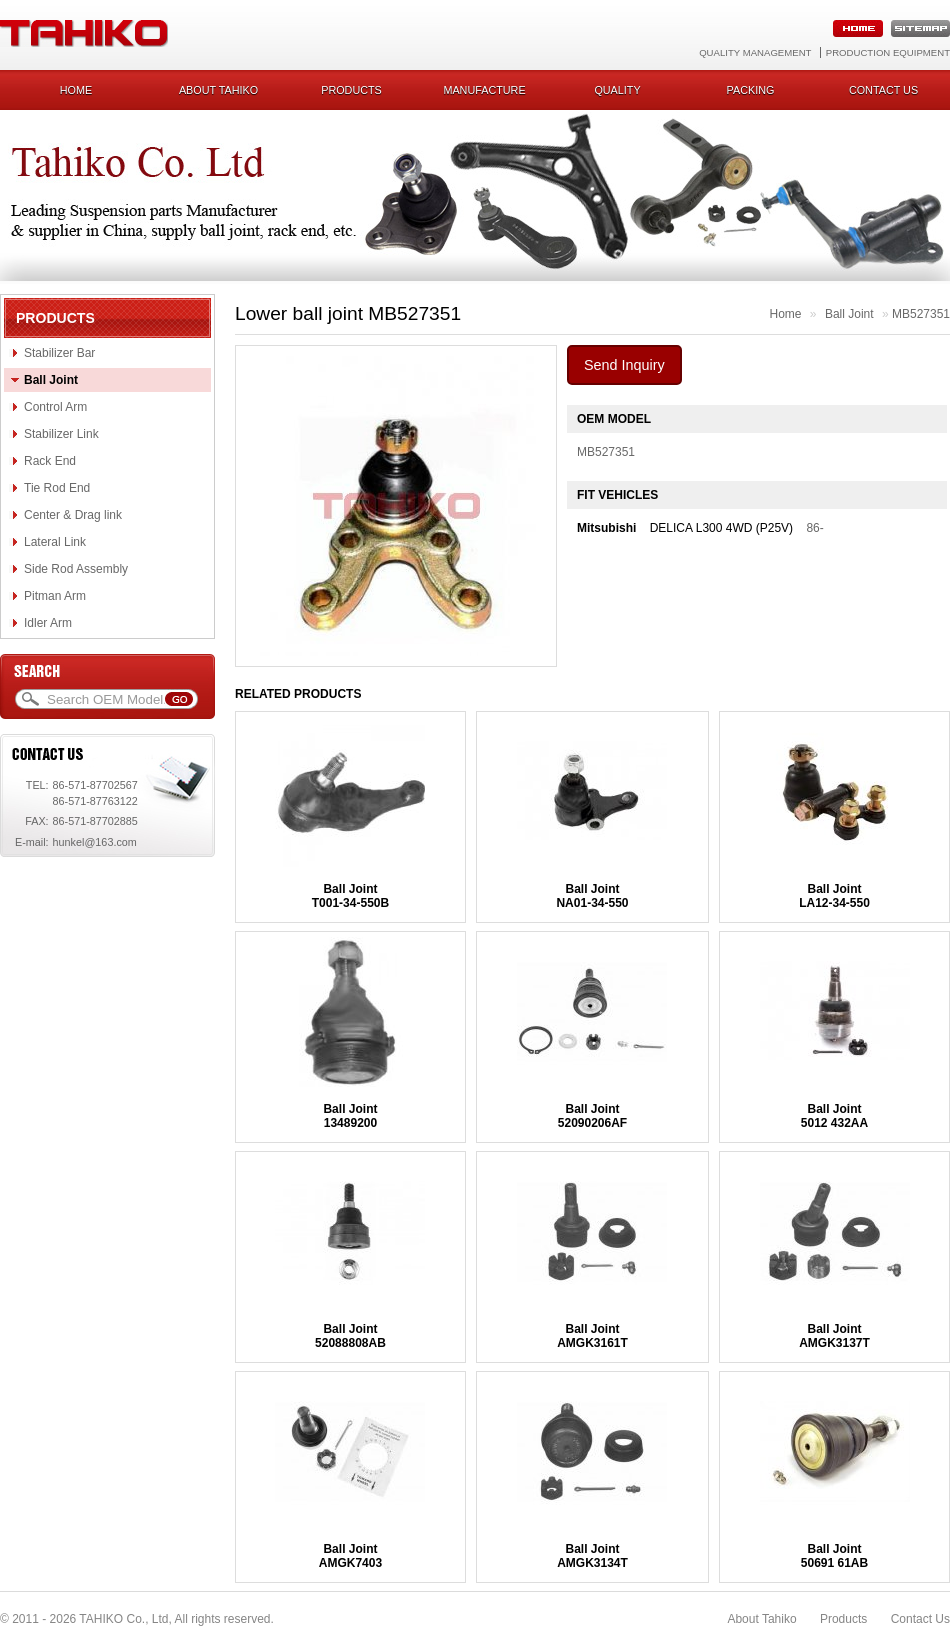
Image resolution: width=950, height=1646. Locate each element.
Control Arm (55, 407)
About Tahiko (218, 90)
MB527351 (921, 314)
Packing (751, 90)
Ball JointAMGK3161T (592, 1336)
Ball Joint (51, 380)
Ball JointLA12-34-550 (834, 896)
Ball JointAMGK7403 (350, 1556)
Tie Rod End (57, 488)
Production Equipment (888, 52)
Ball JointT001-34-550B (350, 896)
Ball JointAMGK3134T (592, 1556)
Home (76, 90)
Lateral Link (55, 542)
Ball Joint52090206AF (592, 1116)
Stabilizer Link (61, 434)
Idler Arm (48, 623)
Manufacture (484, 90)
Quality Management (755, 52)
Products (351, 90)
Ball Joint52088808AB (350, 1336)
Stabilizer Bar (59, 353)
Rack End (50, 461)
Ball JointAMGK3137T (834, 1336)
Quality (617, 90)
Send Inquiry (624, 365)
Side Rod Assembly (76, 569)
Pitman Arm (55, 596)
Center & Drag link (73, 515)
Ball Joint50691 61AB (834, 1556)
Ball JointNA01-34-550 (592, 896)
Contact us (883, 90)
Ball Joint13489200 (350, 1116)
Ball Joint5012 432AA (834, 1116)
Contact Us (920, 1619)
